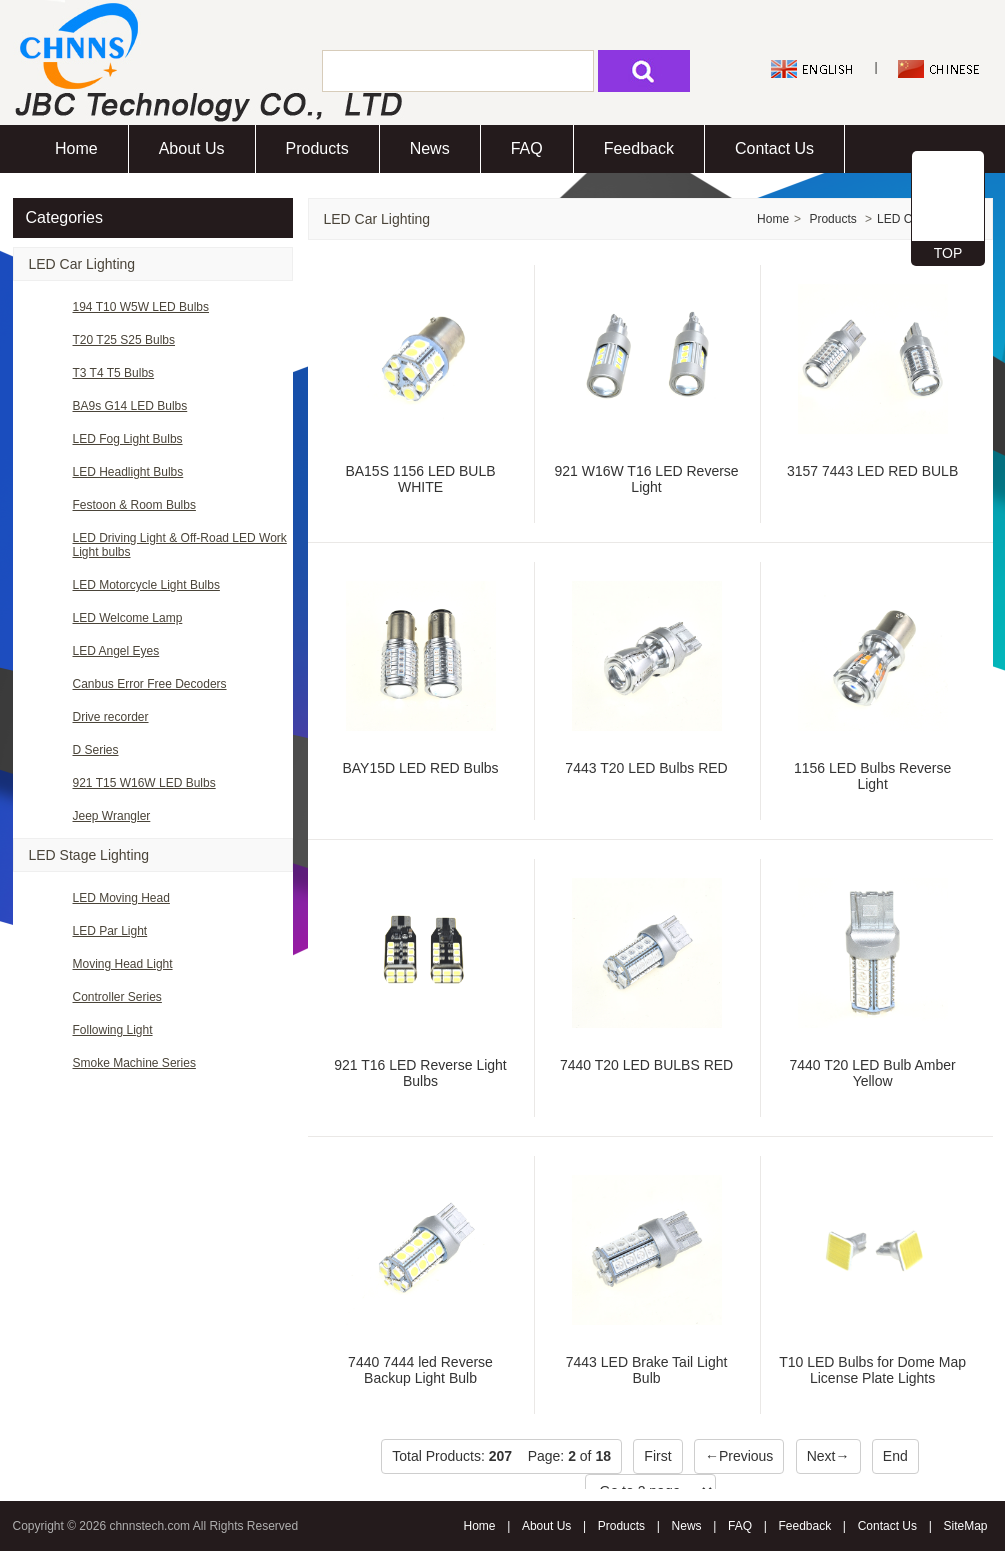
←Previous (739, 1456)
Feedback (639, 148)
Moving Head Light (123, 964)
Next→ (828, 1456)
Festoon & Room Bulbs (134, 505)
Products (317, 148)
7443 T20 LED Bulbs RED (646, 768)
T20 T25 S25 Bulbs (124, 340)
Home (76, 148)
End (895, 1456)
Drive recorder (111, 717)
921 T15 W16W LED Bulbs (144, 783)
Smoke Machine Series (134, 1063)
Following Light (113, 1030)
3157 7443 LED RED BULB (872, 471)
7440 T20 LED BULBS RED (646, 1065)
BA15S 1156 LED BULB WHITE (420, 479)
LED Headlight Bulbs (128, 472)
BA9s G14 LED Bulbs (130, 406)
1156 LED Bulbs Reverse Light (872, 776)
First (657, 1456)
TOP (948, 253)
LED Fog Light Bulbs (128, 439)
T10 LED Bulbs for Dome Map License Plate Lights (872, 1370)
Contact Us (774, 148)
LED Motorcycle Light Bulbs (146, 585)
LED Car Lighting (82, 264)
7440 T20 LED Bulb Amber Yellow (872, 1073)
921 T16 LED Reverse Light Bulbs (420, 1073)
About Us (192, 148)
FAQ (527, 148)
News (430, 148)
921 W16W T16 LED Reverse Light (646, 479)
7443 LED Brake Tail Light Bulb (647, 1370)
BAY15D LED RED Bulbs (420, 768)
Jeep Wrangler (112, 816)
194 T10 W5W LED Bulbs (141, 307)
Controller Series (117, 997)
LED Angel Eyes (116, 651)
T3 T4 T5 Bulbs (114, 373)
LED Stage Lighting (89, 855)
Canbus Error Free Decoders (150, 684)
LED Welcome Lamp (128, 618)
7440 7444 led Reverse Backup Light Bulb (420, 1370)
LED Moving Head (121, 898)
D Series (96, 750)
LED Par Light (110, 931)
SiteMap (965, 1526)
